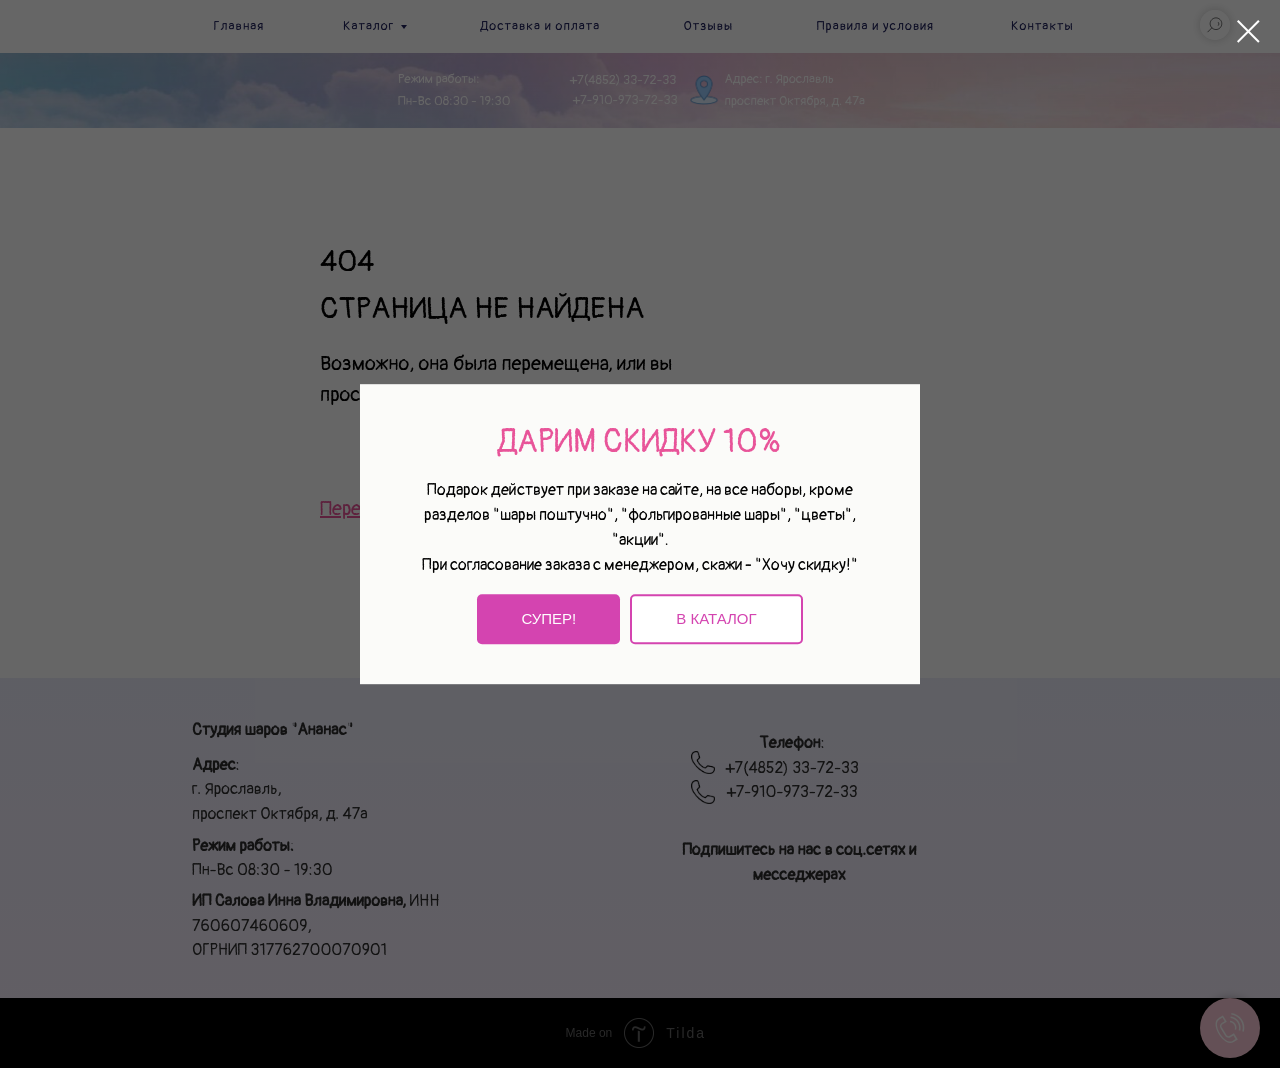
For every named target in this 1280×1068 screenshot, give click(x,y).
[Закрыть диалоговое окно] (1248, 31)
